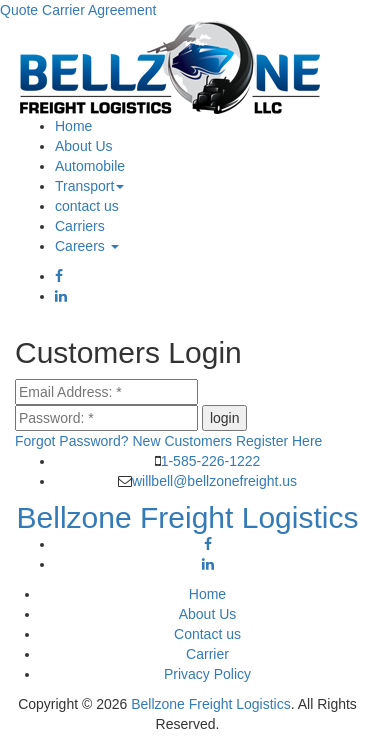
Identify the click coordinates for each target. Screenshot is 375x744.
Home (73, 126)
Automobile (90, 166)
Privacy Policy (207, 674)
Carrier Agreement (99, 10)
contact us (87, 206)
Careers (87, 246)
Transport (89, 186)
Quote (19, 10)
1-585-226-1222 (211, 461)
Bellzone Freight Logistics (211, 704)
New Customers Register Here (228, 441)
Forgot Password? (72, 441)
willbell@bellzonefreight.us (214, 481)
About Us (84, 146)
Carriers (80, 226)
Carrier (207, 654)
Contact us (207, 634)
